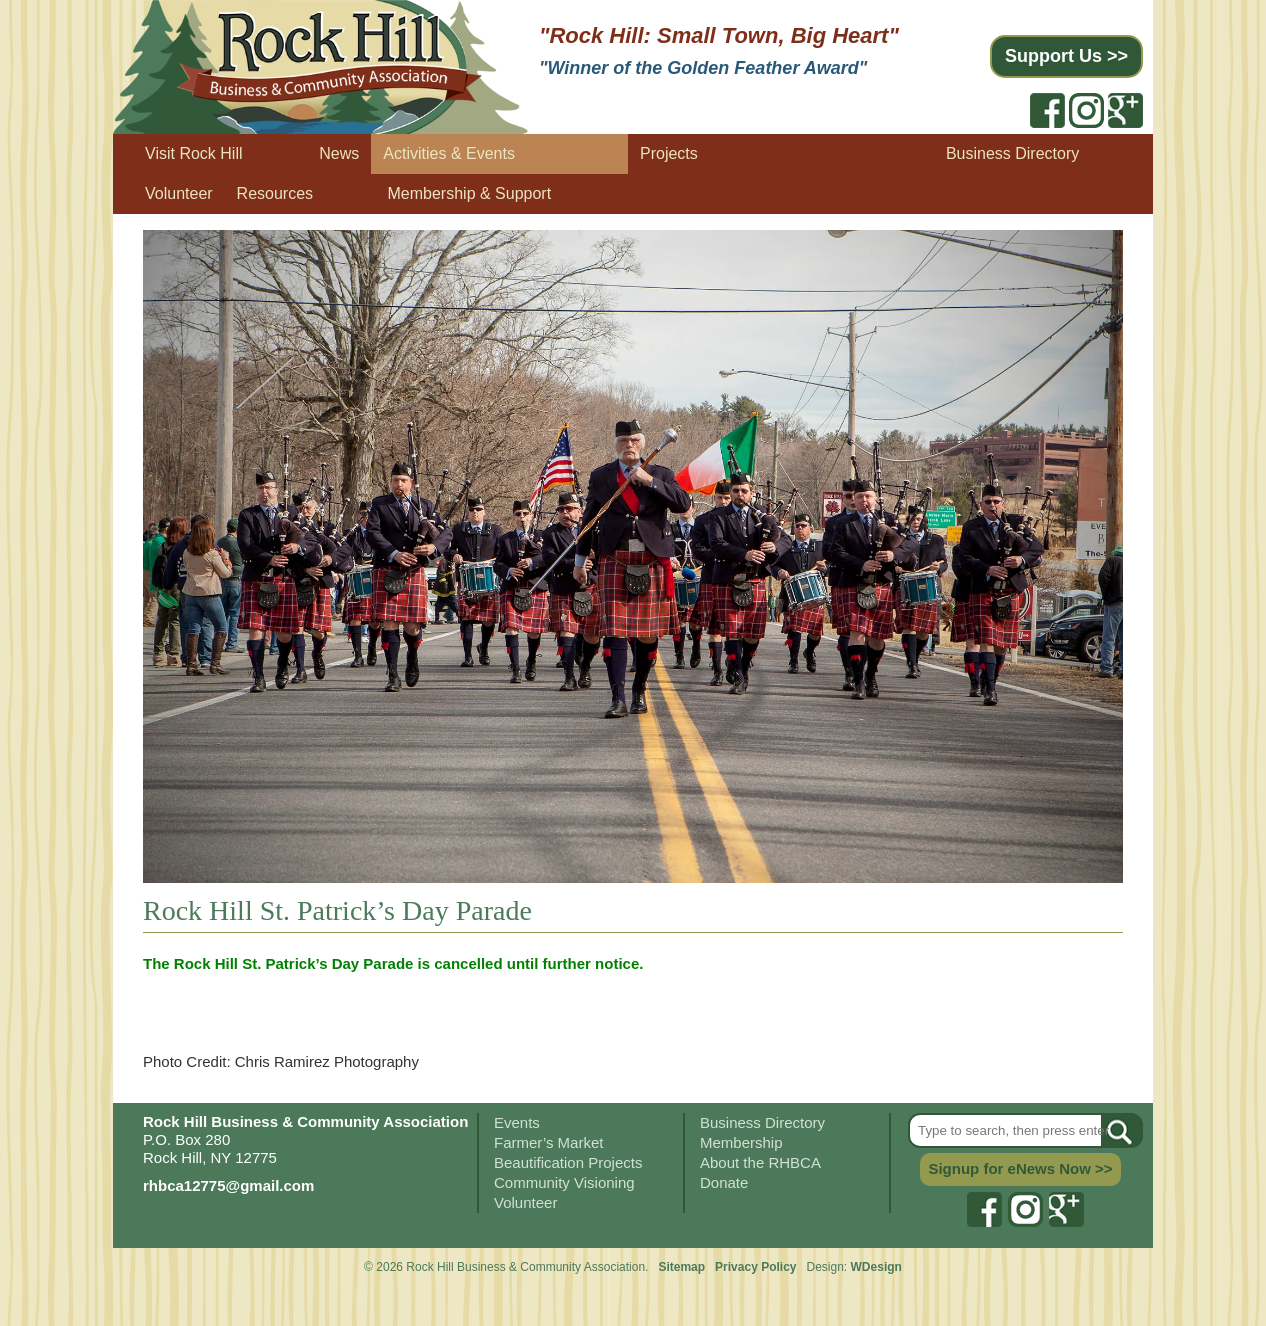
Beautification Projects (568, 1162)
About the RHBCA (760, 1162)
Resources (275, 193)
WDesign (876, 1267)
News (339, 153)
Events (517, 1122)
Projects (669, 153)
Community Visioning (564, 1182)
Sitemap (681, 1267)
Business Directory (1012, 153)
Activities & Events (449, 153)
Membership (741, 1142)
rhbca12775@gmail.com (228, 1185)
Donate (724, 1182)
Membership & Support (470, 193)
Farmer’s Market (548, 1142)
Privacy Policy (757, 1267)
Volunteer (179, 193)
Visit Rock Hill (194, 153)
